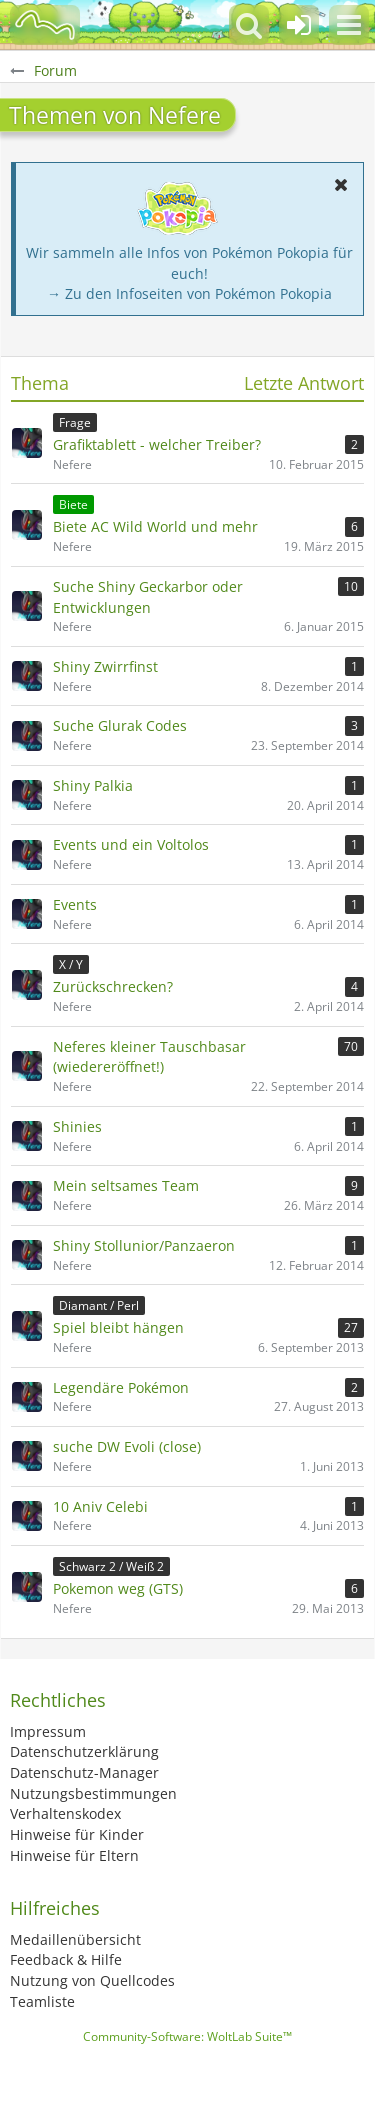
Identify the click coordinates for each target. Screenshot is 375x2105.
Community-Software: (187, 2036)
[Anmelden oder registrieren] (299, 25)
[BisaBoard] (45, 25)
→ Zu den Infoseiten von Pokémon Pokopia (189, 293)
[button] (349, 25)
